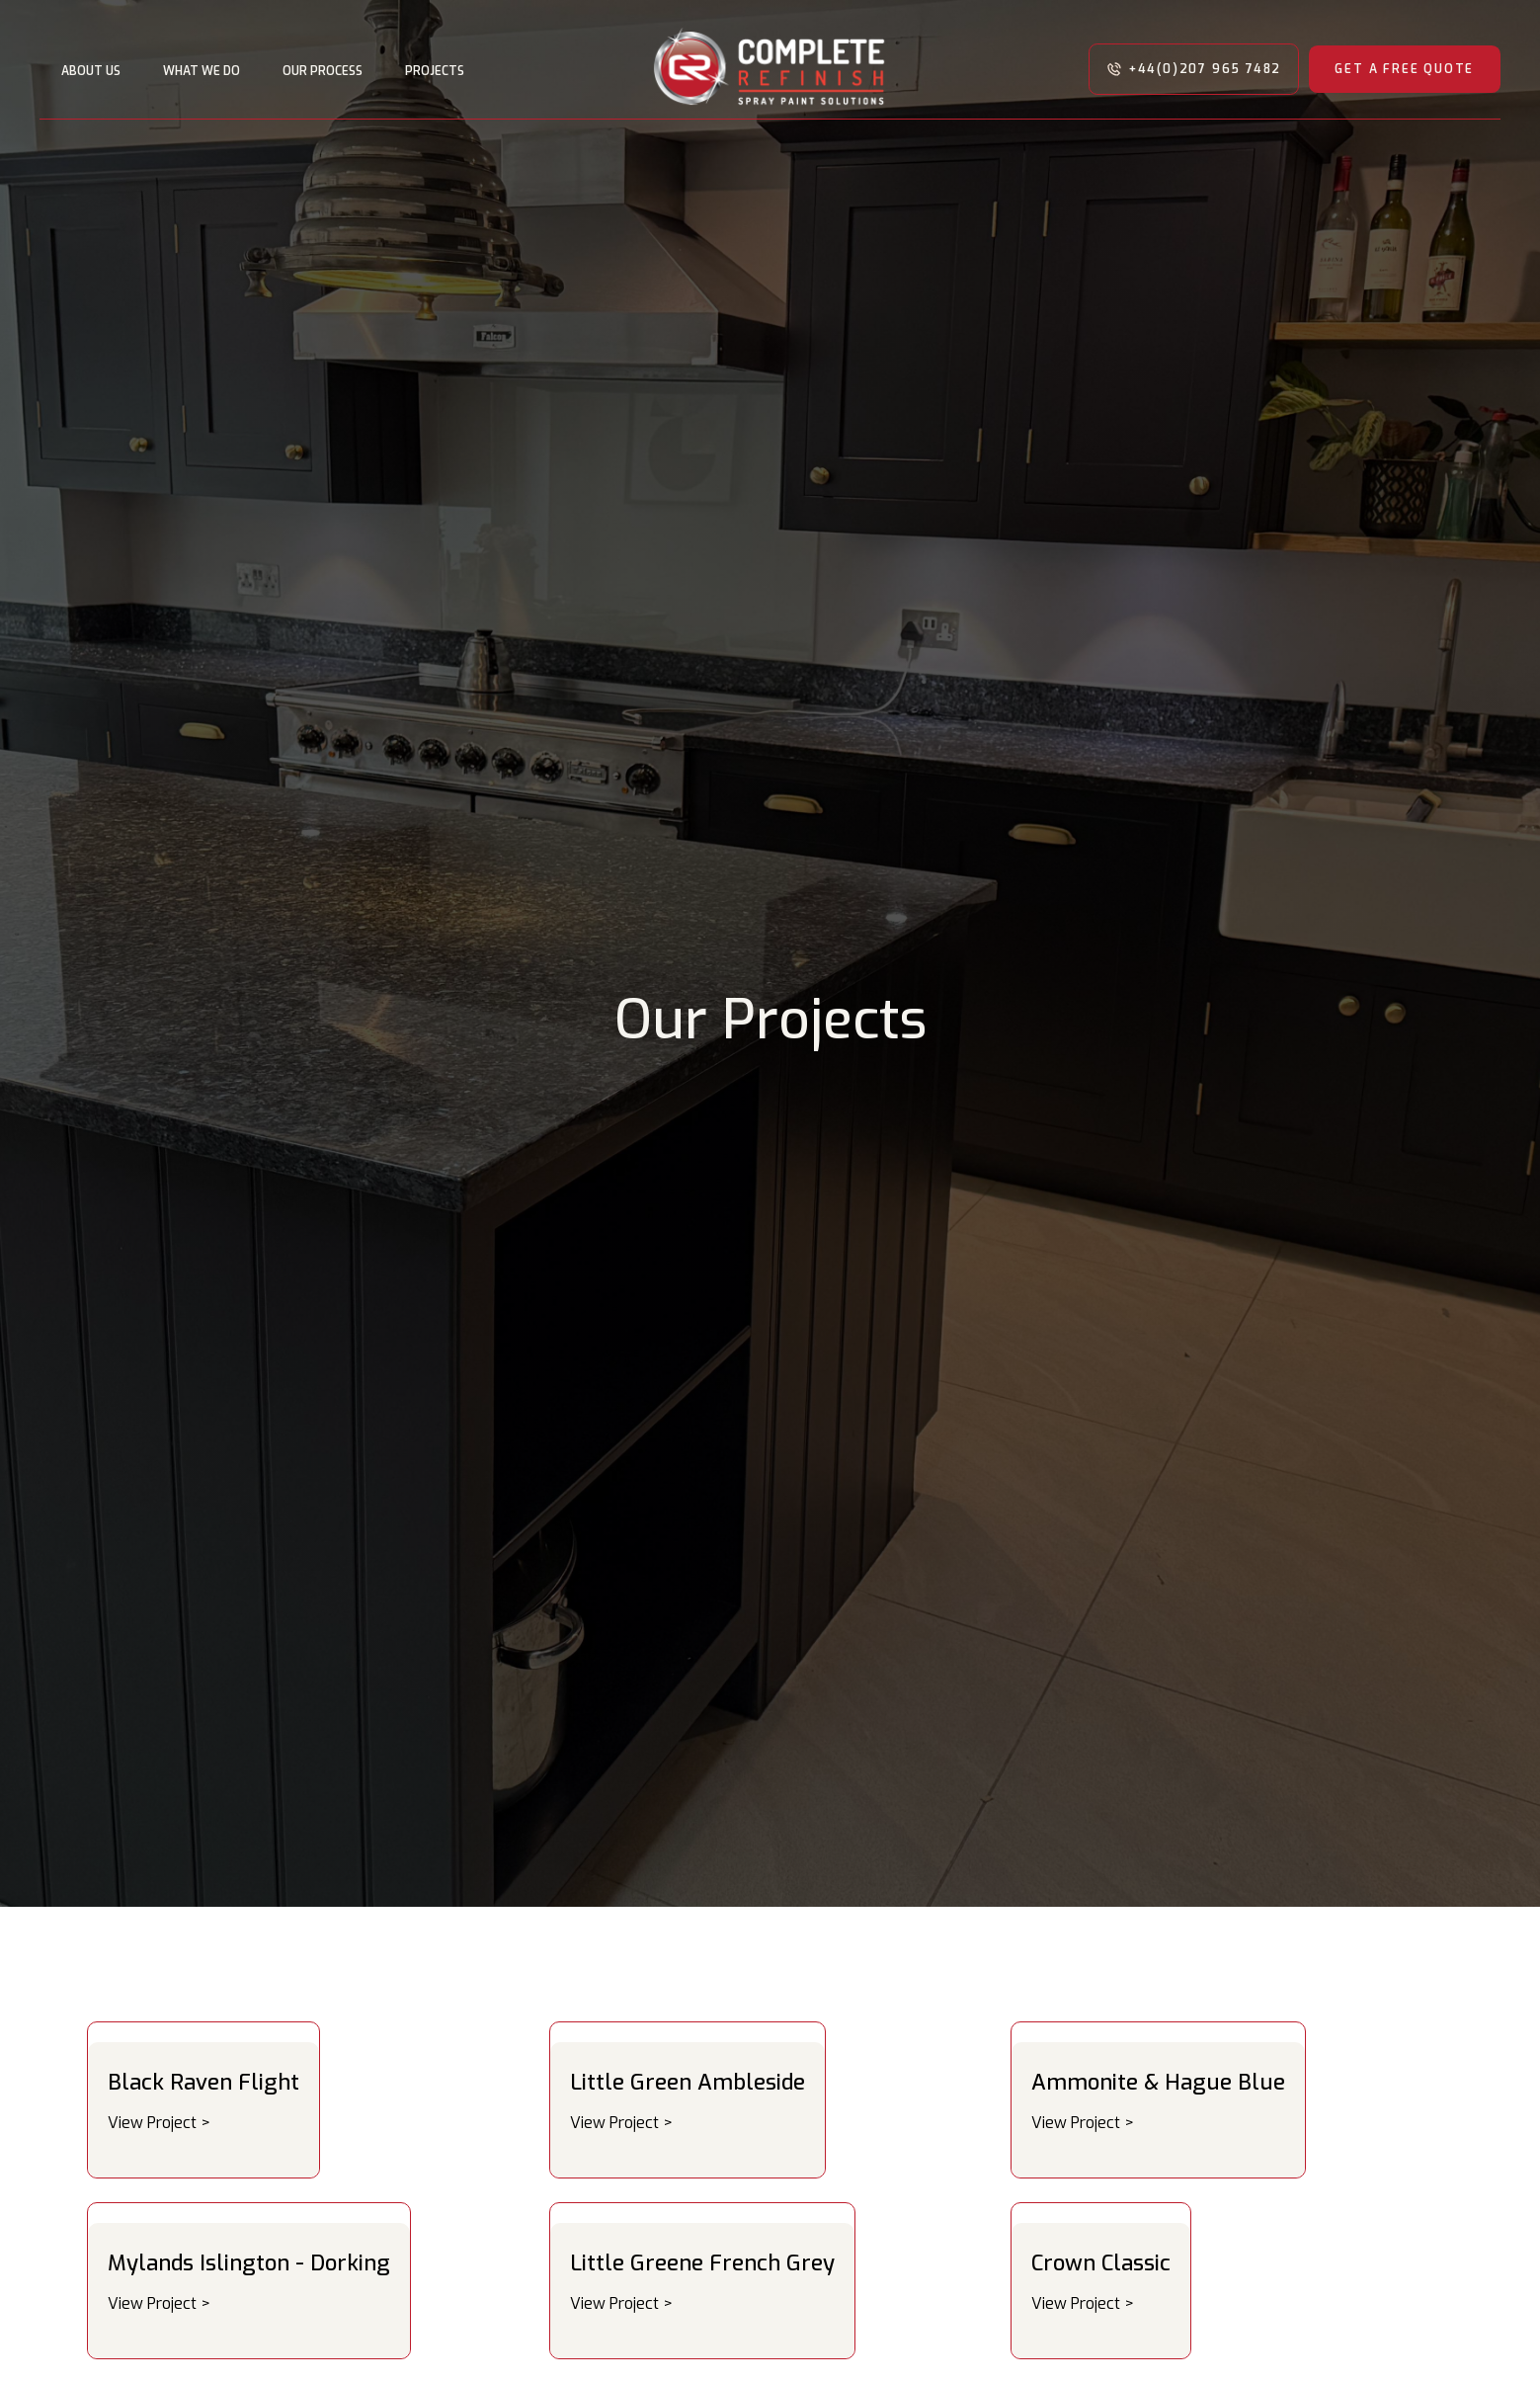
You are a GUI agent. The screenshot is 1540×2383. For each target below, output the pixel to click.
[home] (770, 69)
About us (91, 71)
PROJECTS (434, 71)
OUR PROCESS (323, 71)
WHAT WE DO (201, 71)
